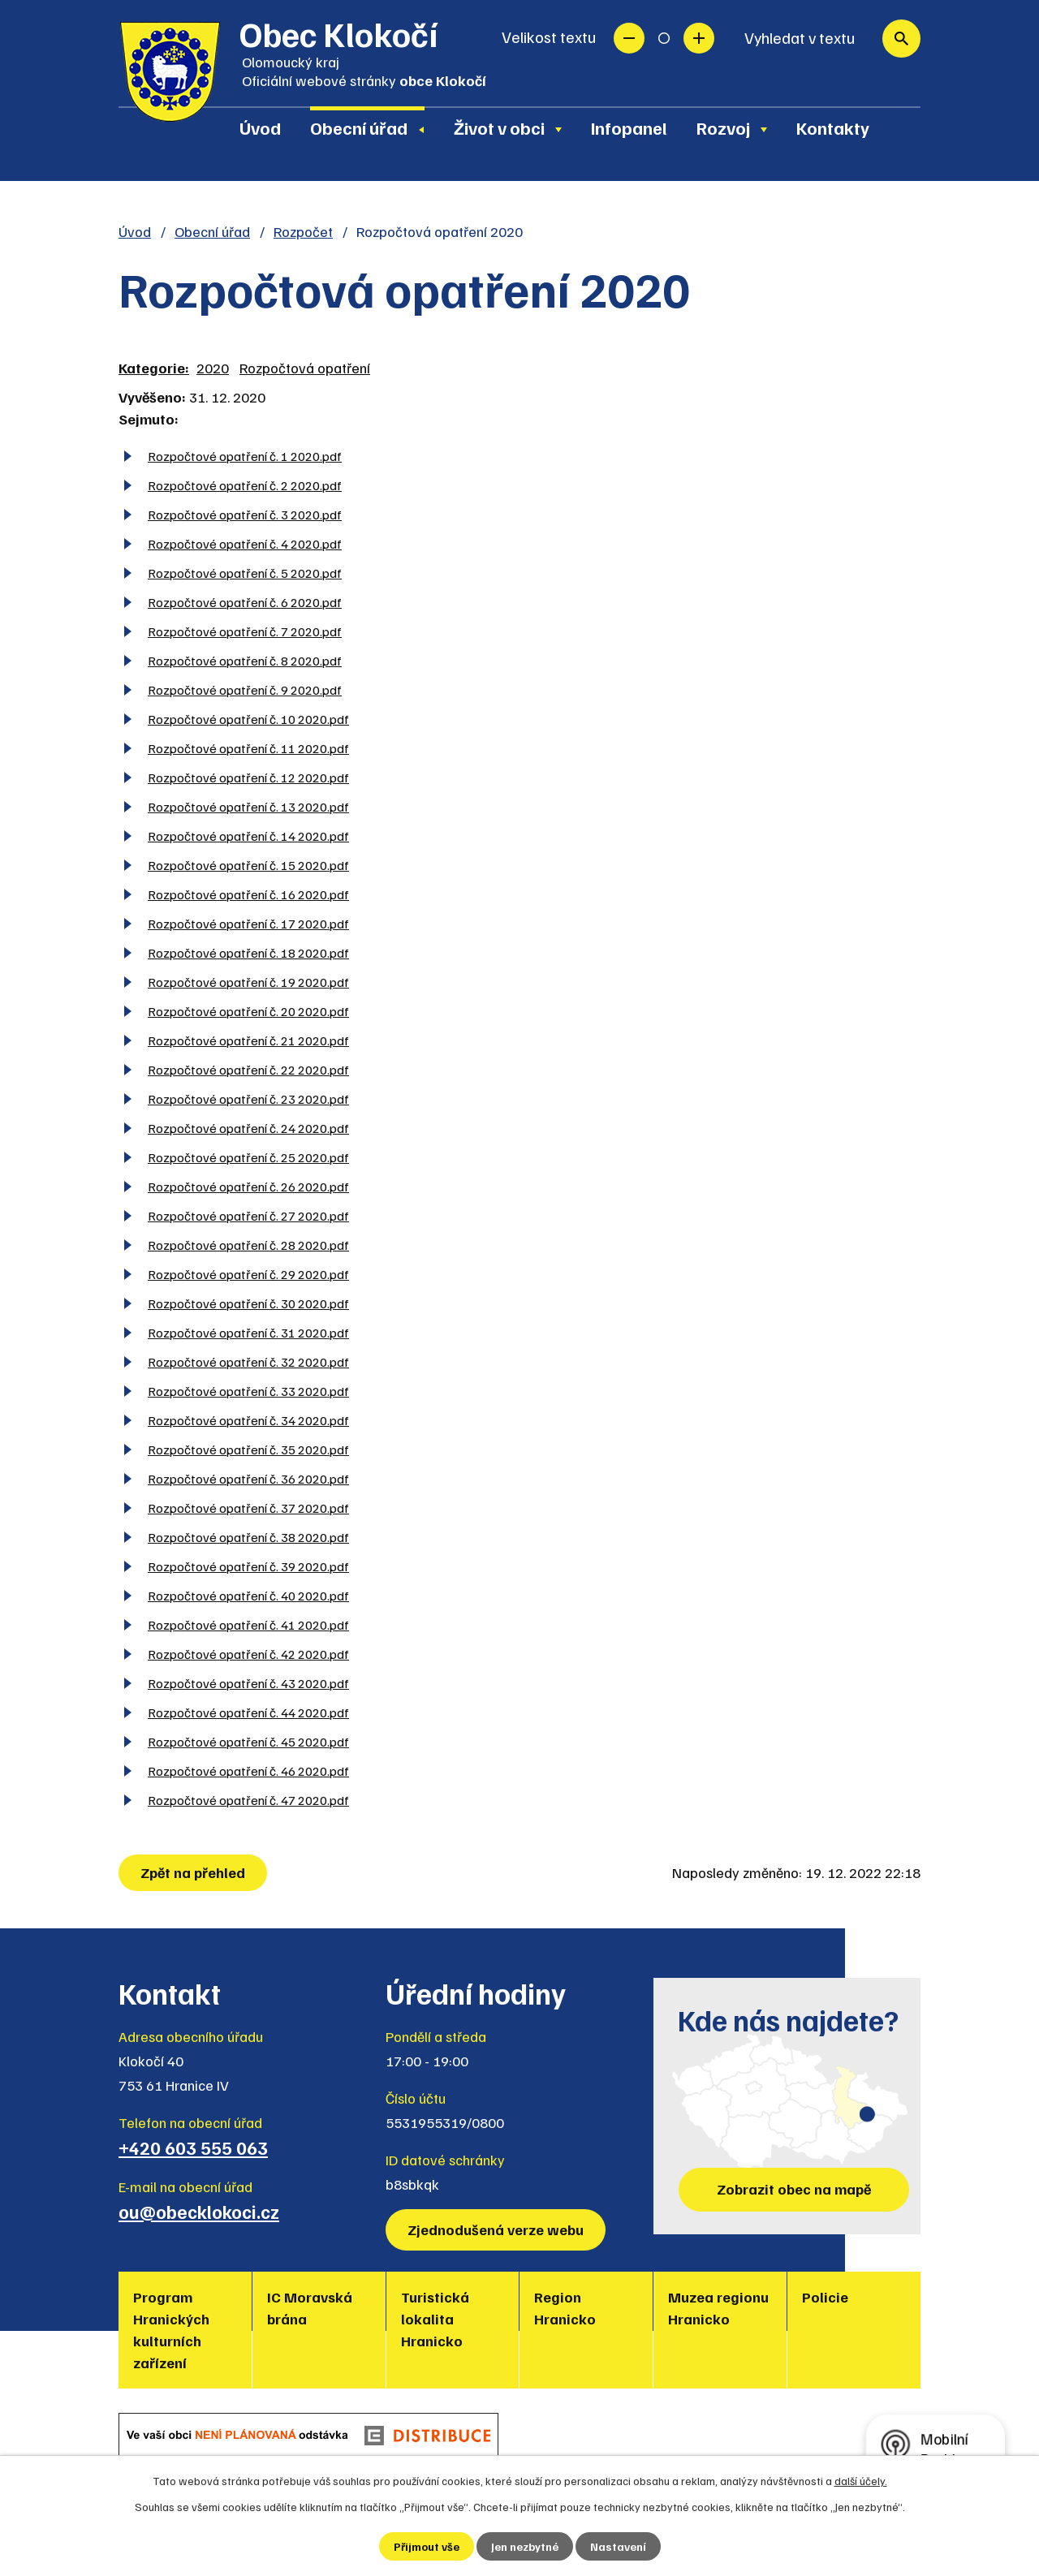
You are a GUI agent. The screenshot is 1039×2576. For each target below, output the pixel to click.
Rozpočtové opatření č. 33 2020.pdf (248, 1390)
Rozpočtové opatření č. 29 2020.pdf (248, 1273)
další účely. (860, 2481)
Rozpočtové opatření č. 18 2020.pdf (248, 952)
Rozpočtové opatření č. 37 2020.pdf (248, 1507)
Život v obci (499, 127)
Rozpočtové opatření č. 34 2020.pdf (248, 1419)
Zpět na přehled (192, 1872)
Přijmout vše (426, 2546)
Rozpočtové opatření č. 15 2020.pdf (248, 864)
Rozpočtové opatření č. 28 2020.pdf (248, 1244)
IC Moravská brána (309, 2308)
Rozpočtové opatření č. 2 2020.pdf (245, 484)
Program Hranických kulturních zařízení (171, 2329)
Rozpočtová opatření (304, 368)
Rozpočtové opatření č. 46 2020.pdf (248, 1770)
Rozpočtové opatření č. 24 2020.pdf (248, 1127)
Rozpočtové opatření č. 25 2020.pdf (248, 1156)
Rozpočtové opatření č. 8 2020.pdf (245, 660)
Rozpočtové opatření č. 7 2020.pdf (245, 631)
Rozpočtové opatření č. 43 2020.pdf (248, 1682)
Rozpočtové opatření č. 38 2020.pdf (248, 1536)
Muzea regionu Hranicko (718, 2308)
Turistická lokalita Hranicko (435, 2319)
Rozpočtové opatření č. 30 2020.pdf (248, 1303)
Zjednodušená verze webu (495, 2229)
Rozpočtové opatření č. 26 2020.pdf (248, 1186)
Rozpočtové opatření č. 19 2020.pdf (248, 981)
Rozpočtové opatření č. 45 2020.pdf (248, 1741)
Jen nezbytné (524, 2546)
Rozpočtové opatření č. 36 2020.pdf (248, 1478)
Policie (825, 2297)
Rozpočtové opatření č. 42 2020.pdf (248, 1653)
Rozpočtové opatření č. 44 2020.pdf (248, 1712)
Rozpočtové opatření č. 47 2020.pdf (248, 1799)
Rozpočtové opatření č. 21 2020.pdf (248, 1040)
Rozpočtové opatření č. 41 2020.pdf (248, 1624)
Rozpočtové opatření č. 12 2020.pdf (248, 777)
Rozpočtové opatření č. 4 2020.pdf (245, 543)
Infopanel (629, 127)
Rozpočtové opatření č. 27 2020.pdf (248, 1215)
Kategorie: (154, 368)
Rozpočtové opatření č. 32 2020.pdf (248, 1361)
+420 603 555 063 (193, 2147)
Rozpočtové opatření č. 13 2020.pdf (248, 806)
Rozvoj (723, 127)
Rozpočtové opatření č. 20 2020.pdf (248, 1010)
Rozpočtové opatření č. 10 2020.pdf (248, 718)
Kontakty (832, 127)
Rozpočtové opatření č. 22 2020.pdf (248, 1069)
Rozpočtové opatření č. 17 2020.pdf (248, 923)
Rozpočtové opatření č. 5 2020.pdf (245, 572)
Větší (698, 38)
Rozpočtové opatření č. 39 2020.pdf (248, 1565)
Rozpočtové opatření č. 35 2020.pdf (248, 1449)
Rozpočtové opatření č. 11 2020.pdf (248, 747)
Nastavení (618, 2546)
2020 (212, 368)
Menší (629, 38)
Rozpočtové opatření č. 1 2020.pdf (245, 455)
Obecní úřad (358, 127)
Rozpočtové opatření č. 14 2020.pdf (248, 835)
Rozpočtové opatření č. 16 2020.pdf (248, 893)
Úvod (260, 127)
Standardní (664, 38)
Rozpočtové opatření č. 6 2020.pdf (245, 601)
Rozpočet (303, 231)
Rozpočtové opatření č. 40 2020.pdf (248, 1595)
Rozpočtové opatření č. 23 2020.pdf (248, 1098)
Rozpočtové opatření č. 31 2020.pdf (248, 1332)
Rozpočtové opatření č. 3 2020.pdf (245, 514)
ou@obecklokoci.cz (199, 2211)
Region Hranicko (565, 2308)
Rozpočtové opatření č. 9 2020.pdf (245, 689)
